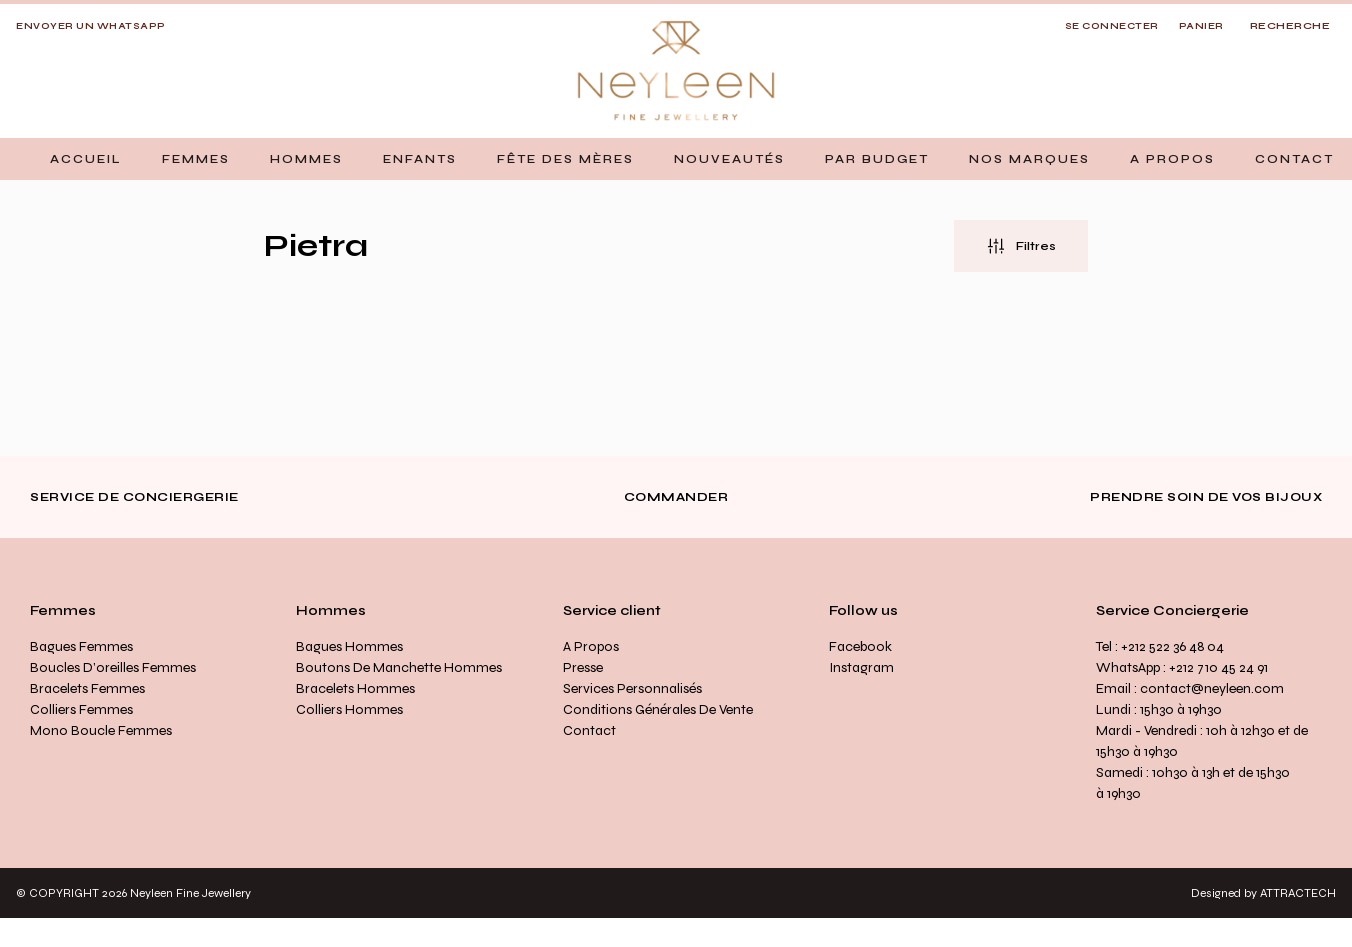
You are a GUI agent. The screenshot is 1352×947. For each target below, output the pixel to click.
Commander (676, 497)
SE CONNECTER (1112, 26)
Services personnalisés (632, 688)
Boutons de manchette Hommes (399, 667)
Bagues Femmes (81, 646)
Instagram (861, 667)
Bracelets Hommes (355, 688)
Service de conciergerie (134, 497)
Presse (583, 667)
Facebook (860, 646)
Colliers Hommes (349, 709)
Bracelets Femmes (87, 688)
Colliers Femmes (81, 709)
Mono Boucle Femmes (101, 730)
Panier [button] (1201, 26)
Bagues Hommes (349, 646)
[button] (196, 159)
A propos (591, 646)
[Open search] (1290, 27)
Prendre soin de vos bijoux (1206, 497)
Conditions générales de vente (658, 709)
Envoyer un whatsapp (91, 26)
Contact (589, 730)
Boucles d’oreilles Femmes (113, 667)
